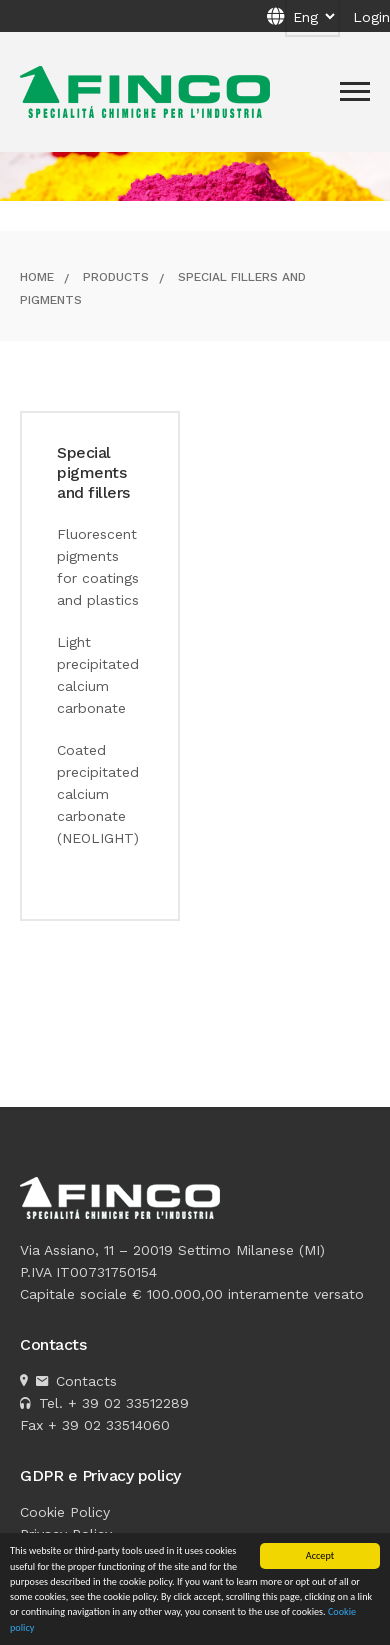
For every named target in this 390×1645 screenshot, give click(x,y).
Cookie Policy (65, 1512)
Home (37, 277)
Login (371, 17)
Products (116, 277)
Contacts (86, 1381)
